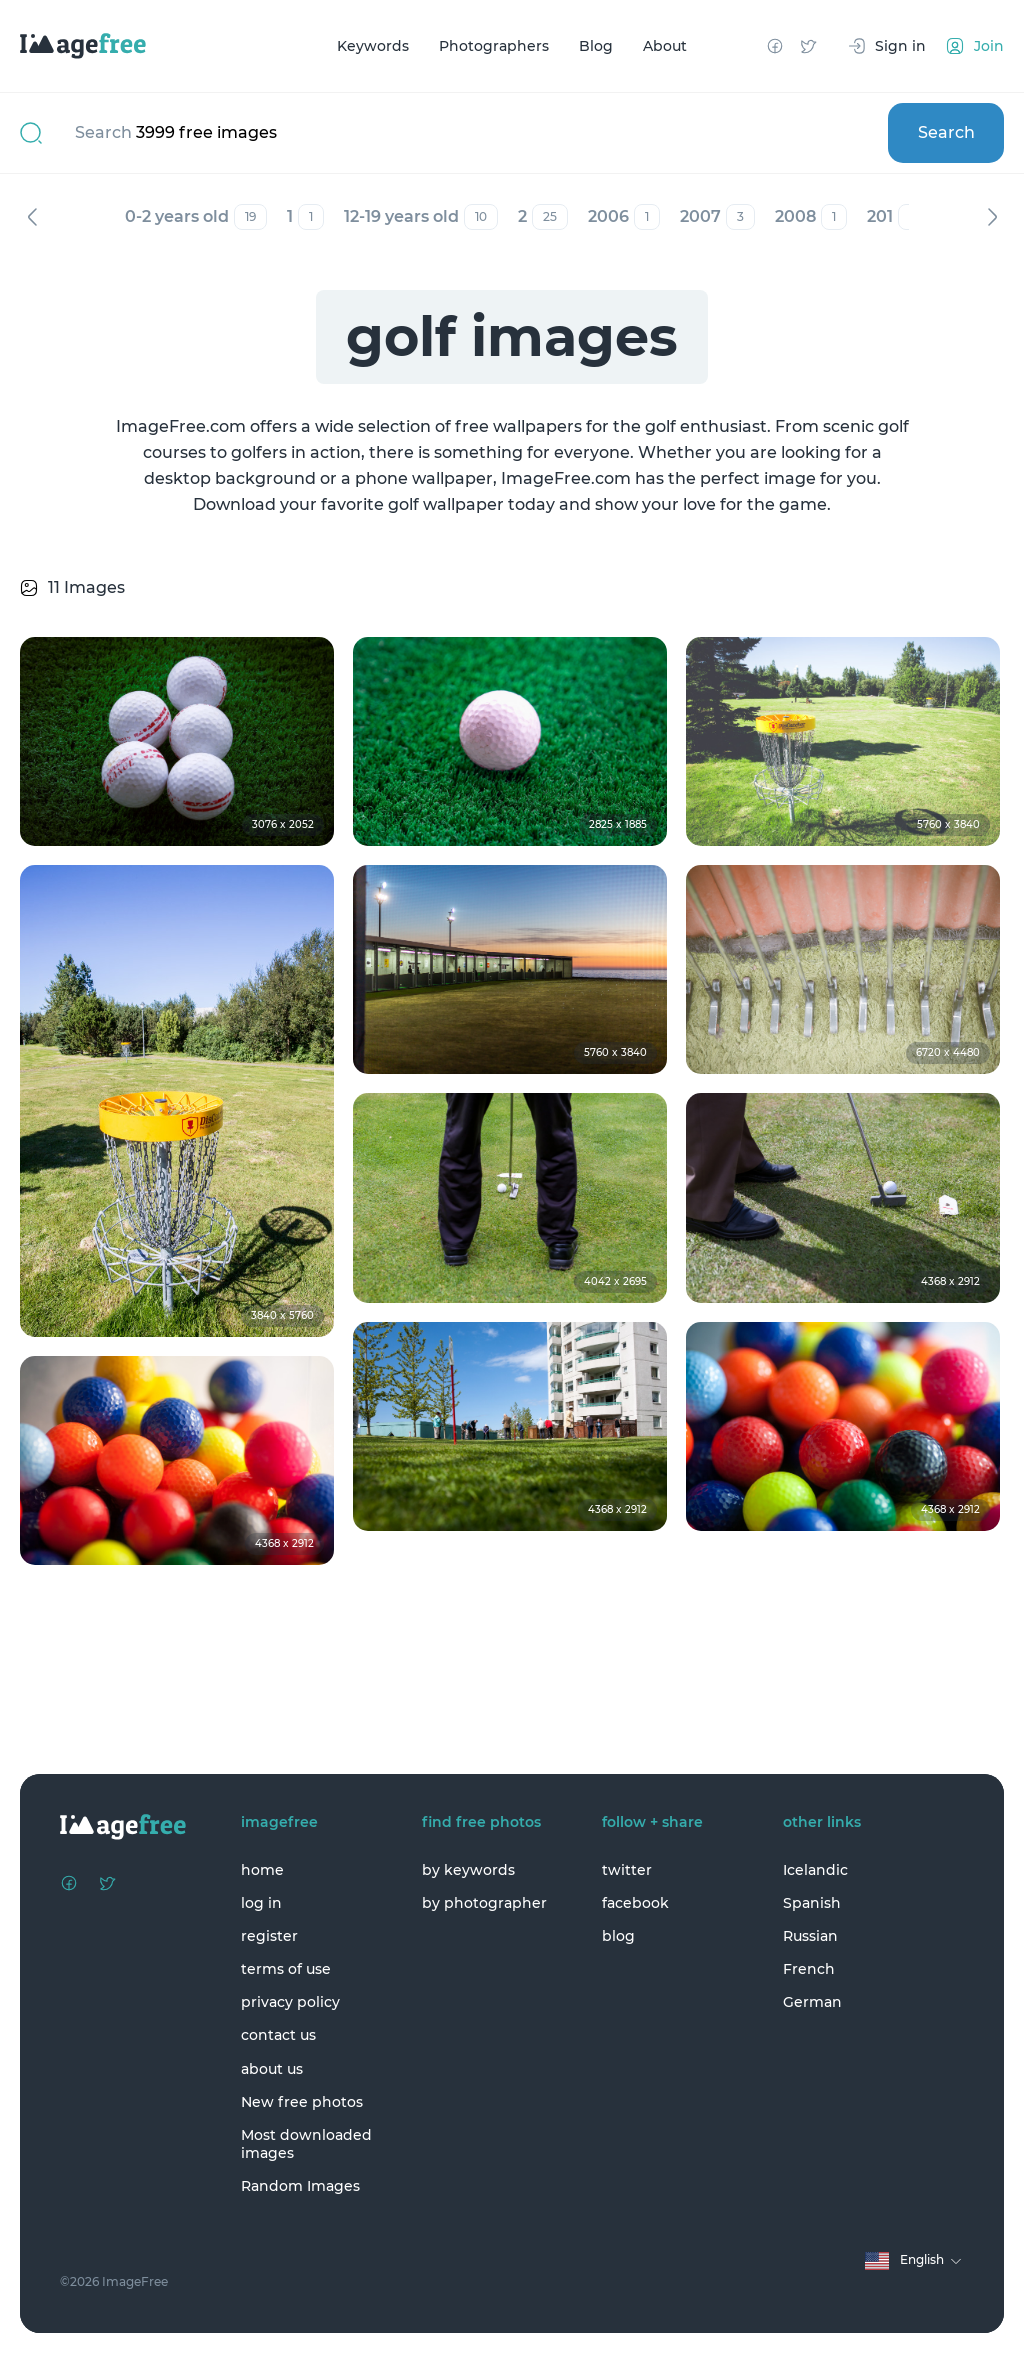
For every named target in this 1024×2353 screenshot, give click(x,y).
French (809, 1969)
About (665, 46)
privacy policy (290, 2002)
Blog (596, 46)
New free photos (302, 2102)
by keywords (468, 1870)
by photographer (484, 1903)
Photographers (494, 46)
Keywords (373, 46)
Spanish (812, 1903)
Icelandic (815, 1870)
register (269, 1936)
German (812, 2002)
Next (992, 217)
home (262, 1870)
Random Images (300, 2186)
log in (261, 1903)
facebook (635, 1903)
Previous (32, 217)
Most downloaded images (306, 2144)
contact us (278, 2035)
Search (946, 132)
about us (272, 2069)
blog (618, 1936)
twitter (627, 1870)
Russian (810, 1936)
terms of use (286, 1969)
